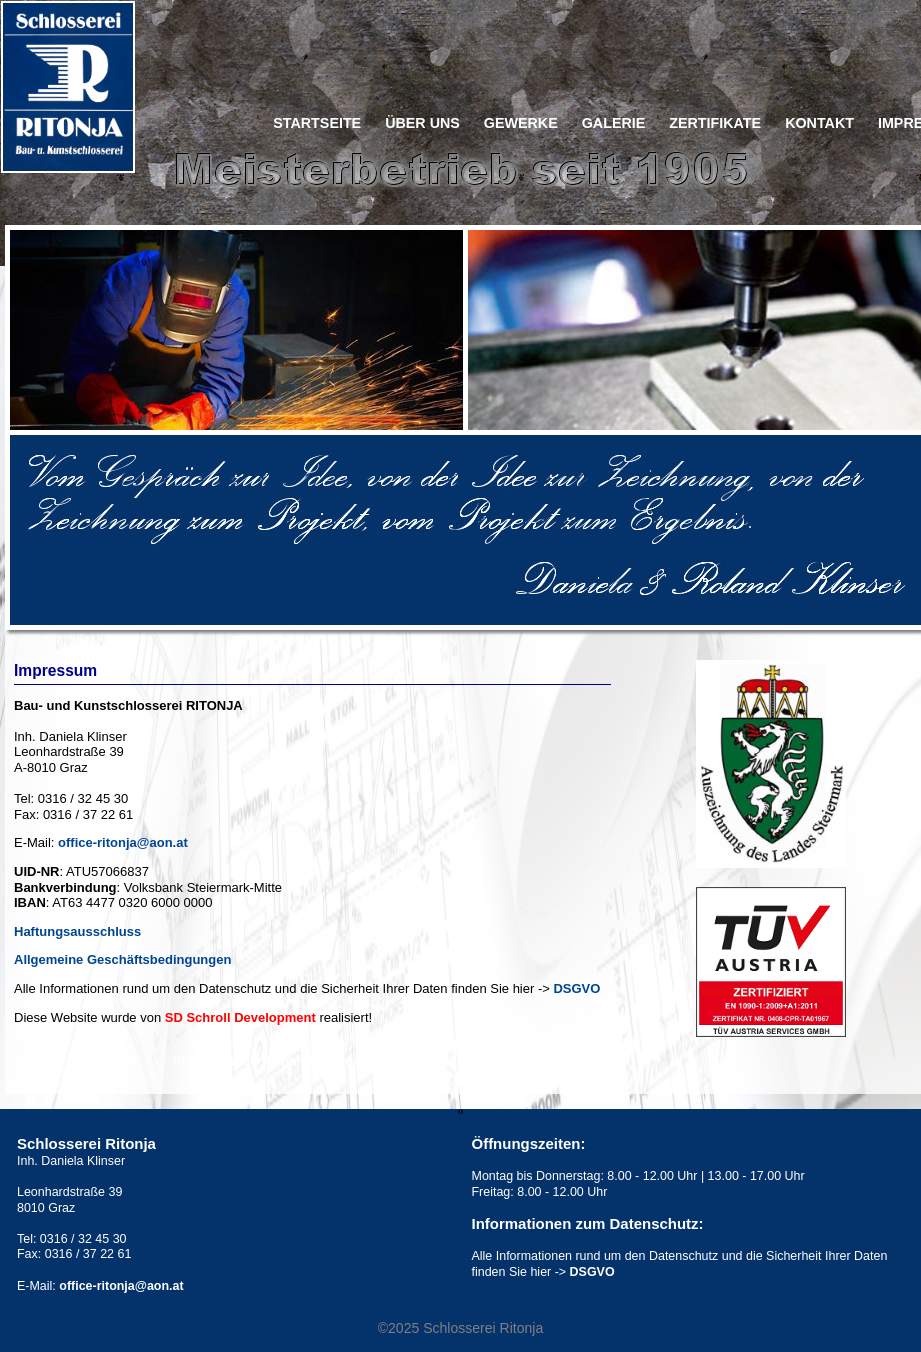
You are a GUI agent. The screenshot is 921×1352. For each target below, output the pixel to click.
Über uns (422, 123)
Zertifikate (715, 123)
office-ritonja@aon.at (123, 842)
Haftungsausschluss (77, 931)
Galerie (614, 123)
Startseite (317, 123)
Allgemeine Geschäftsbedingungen (122, 959)
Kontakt (819, 123)
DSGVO (576, 988)
